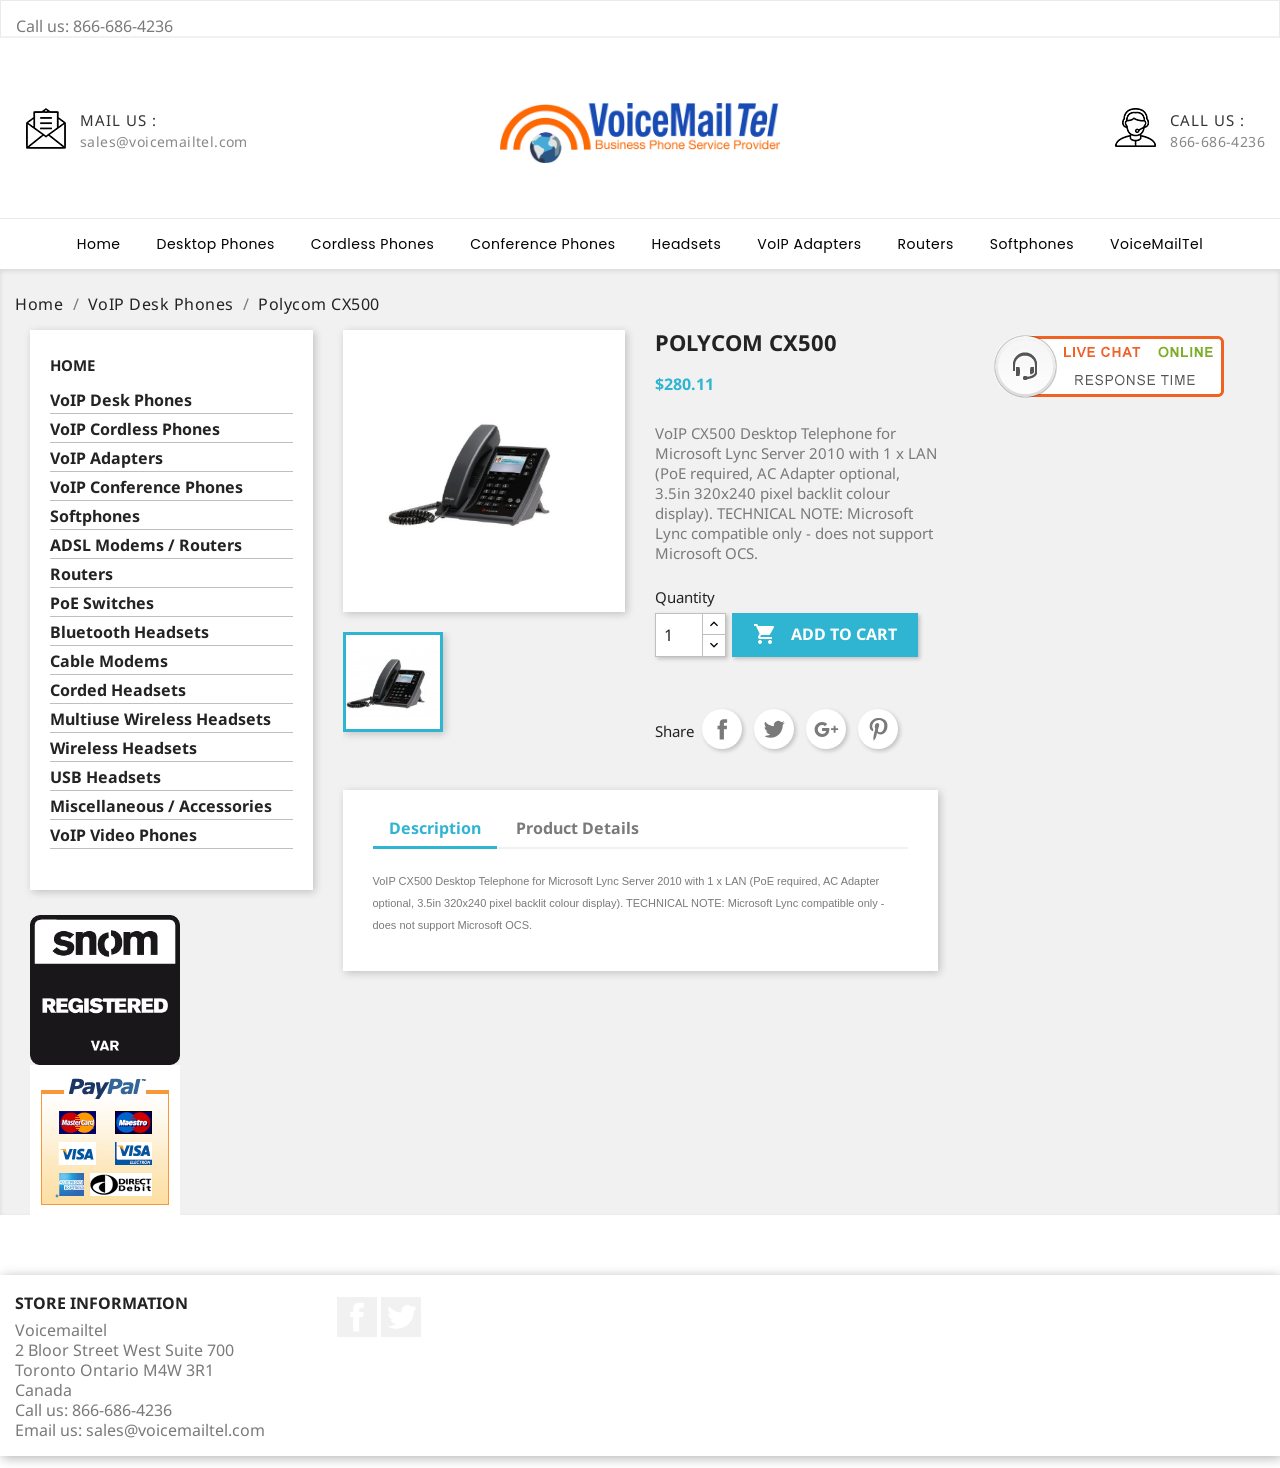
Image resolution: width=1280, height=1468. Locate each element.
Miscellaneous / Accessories (161, 818)
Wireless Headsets (123, 760)
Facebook (357, 1329)
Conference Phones (542, 256)
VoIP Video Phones (123, 847)
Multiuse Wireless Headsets (160, 731)
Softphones (1032, 256)
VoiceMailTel (1156, 256)
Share (722, 741)
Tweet (774, 741)
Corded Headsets (118, 702)
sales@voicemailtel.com (175, 1442)
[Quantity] (679, 647)
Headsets (687, 256)
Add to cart (825, 647)
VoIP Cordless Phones (135, 441)
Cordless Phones (372, 256)
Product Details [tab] (577, 840)
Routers (926, 256)
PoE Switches (102, 615)
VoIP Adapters (809, 256)
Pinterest (878, 741)
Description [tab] (435, 840)
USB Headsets (105, 789)
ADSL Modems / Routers (146, 557)
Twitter (401, 1329)
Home (99, 256)
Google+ (826, 741)
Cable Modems (109, 673)
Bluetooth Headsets (129, 644)
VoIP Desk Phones (121, 412)
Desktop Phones (216, 256)
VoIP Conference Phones (146, 499)
